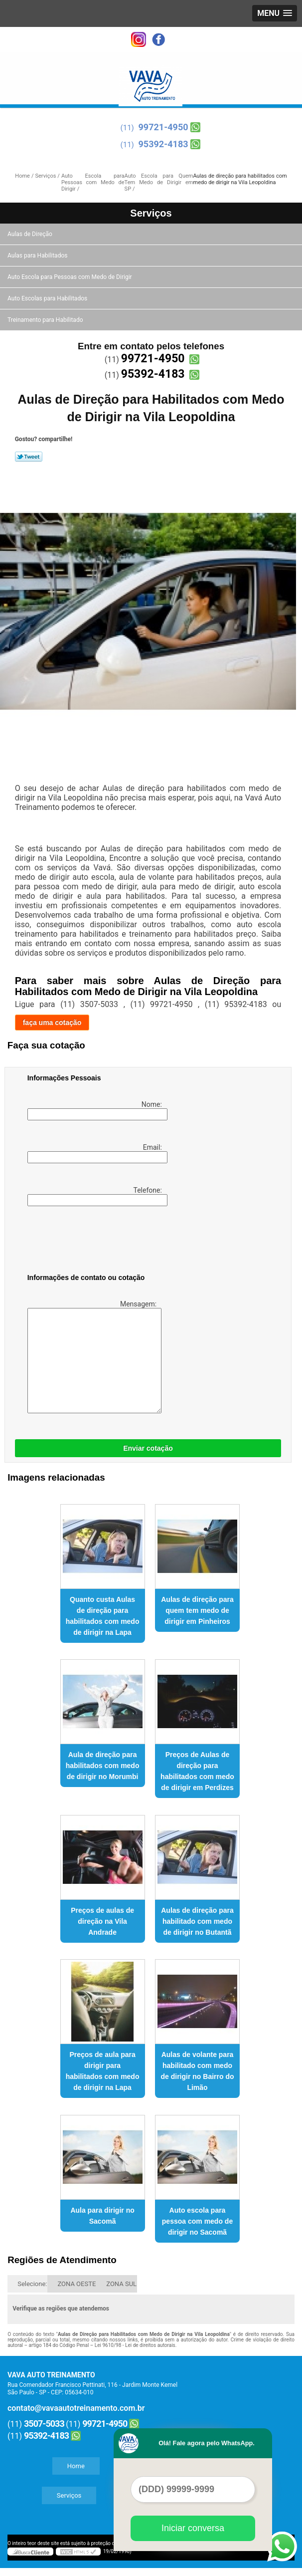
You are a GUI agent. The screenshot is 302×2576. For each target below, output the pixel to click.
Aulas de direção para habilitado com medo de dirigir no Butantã (197, 1921)
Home (76, 2466)
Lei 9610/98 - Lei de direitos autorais (135, 2345)
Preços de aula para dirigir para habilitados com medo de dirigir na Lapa (103, 2071)
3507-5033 (44, 2423)
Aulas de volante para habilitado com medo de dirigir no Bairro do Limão (197, 2071)
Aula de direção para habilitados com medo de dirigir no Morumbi (103, 1766)
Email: (95, 1153)
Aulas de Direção (30, 234)
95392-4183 (163, 144)
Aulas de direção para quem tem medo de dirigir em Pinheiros (197, 1610)
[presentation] (90, 1241)
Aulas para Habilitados (38, 255)
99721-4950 (163, 127)
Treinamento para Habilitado (45, 319)
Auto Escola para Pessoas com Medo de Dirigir (70, 276)
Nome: (95, 1110)
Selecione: (32, 2284)
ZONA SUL (121, 2284)
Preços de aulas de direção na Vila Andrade (102, 1921)
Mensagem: (92, 1356)
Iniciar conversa (192, 2528)
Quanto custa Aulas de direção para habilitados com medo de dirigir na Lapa (103, 1615)
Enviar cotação (148, 1448)
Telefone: (95, 1196)
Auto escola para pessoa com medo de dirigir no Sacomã (197, 2221)
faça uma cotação (52, 1023)
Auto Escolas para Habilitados (48, 298)
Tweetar (28, 457)
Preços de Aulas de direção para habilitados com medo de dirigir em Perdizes (197, 1771)
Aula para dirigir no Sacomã (102, 2215)
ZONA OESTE (76, 2284)
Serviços (150, 213)
